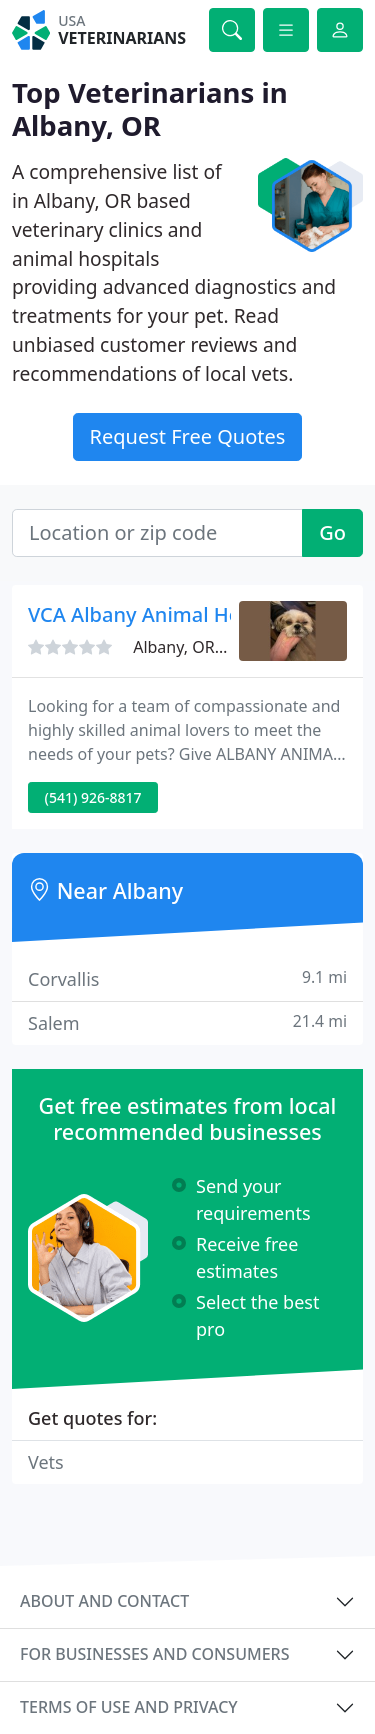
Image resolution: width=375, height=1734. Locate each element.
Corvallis (187, 978)
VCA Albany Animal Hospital (160, 614)
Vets (46, 1462)
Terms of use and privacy (129, 1707)
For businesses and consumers (154, 1654)
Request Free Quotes (188, 436)
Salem (187, 1022)
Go (332, 532)
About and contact (104, 1601)
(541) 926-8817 (93, 797)
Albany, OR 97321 (198, 647)
